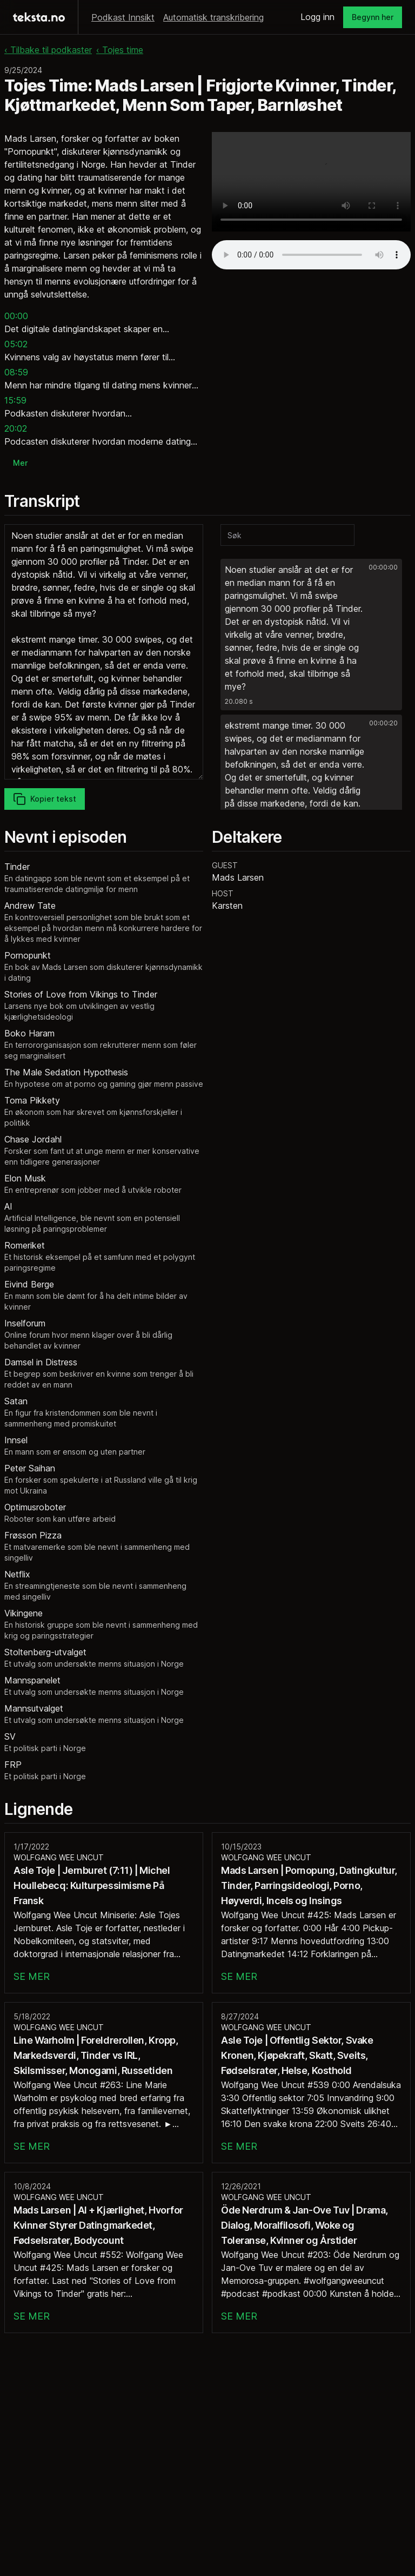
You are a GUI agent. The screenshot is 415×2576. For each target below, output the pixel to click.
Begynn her (372, 17)
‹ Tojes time (119, 49)
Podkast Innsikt (123, 17)
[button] (311, 634)
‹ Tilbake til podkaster (48, 49)
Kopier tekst (44, 798)
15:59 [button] (15, 400)
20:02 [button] (15, 428)
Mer (20, 462)
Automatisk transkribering (213, 17)
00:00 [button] (16, 316)
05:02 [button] (16, 344)
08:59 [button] (16, 372)
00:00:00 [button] (383, 567)
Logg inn (317, 16)
